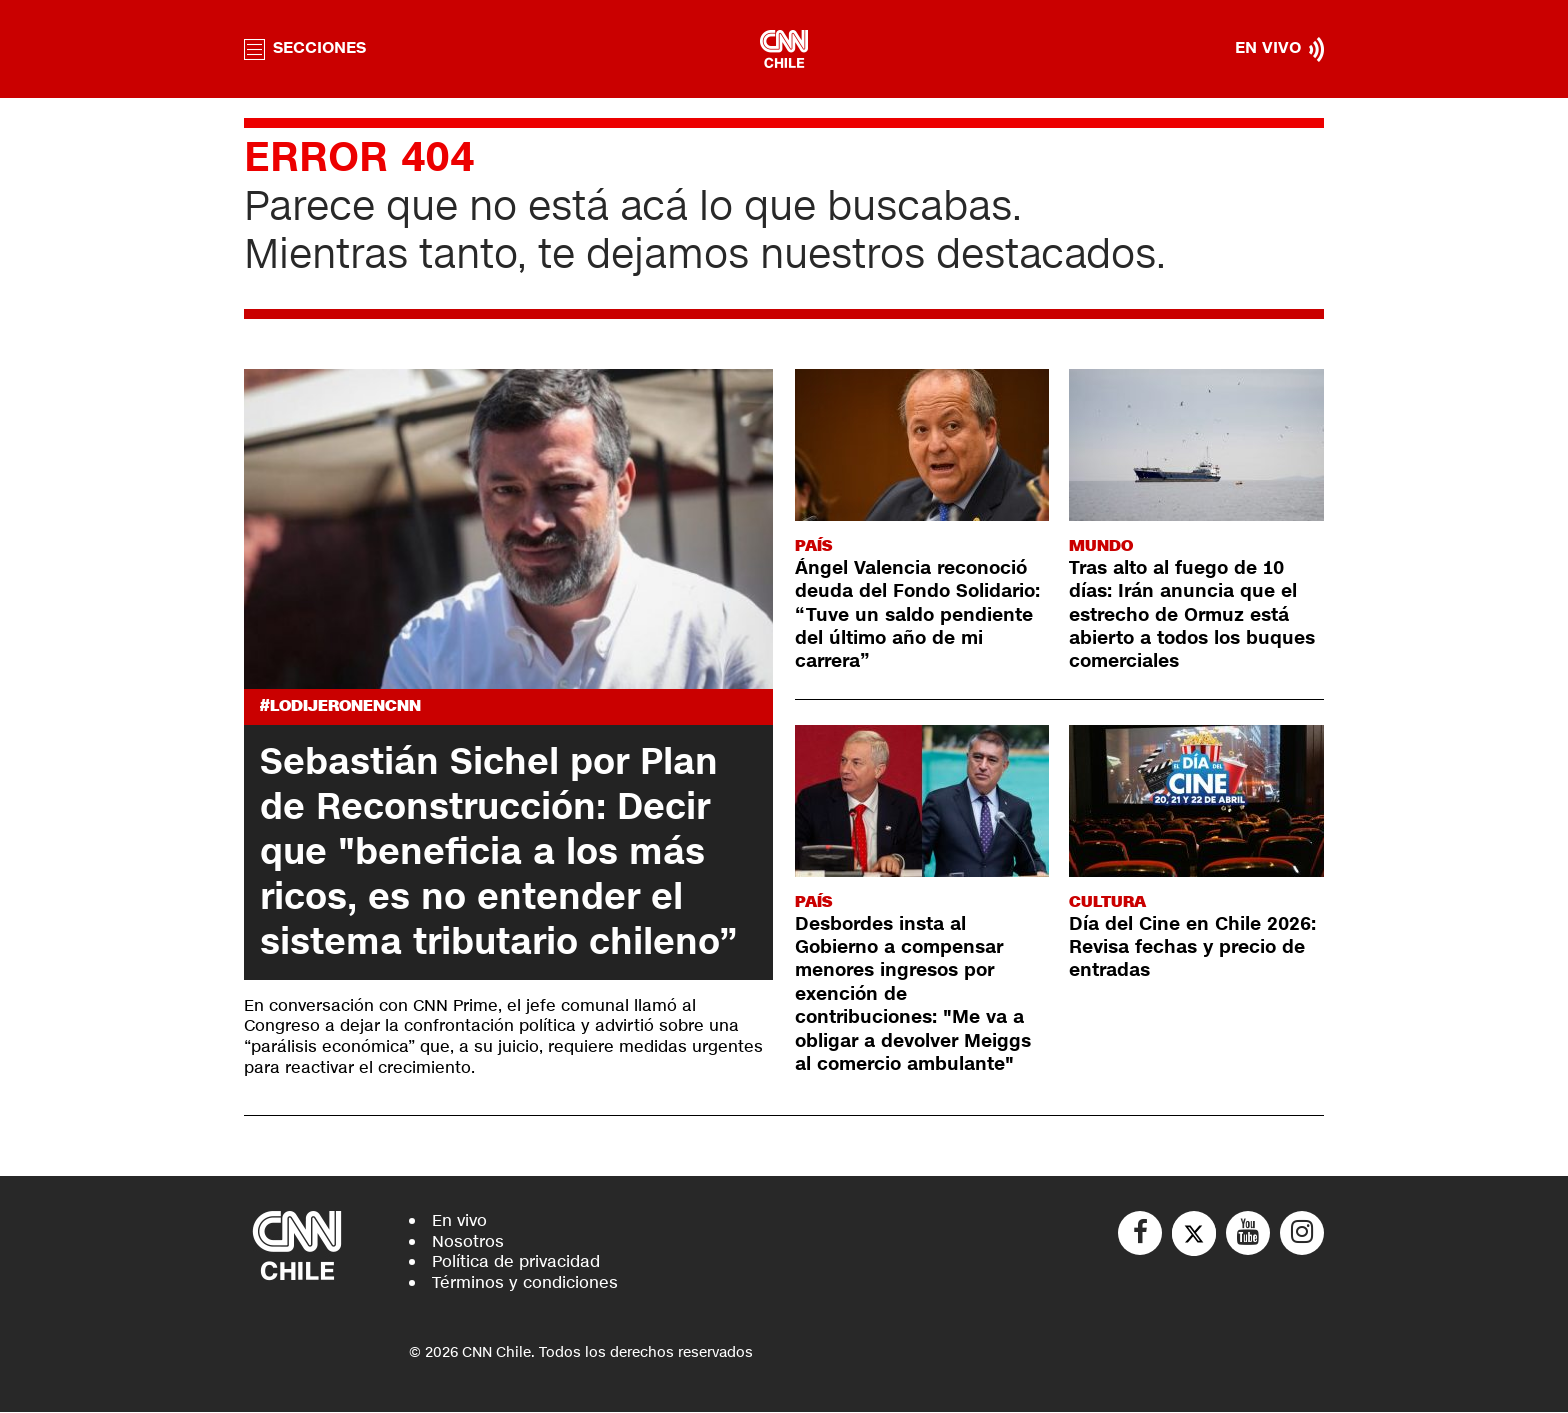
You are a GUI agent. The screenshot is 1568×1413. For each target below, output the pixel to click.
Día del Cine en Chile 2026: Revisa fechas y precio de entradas (1192, 947)
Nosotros (468, 1241)
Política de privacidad (516, 1262)
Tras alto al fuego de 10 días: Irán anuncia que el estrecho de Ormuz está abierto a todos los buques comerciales (1192, 615)
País (813, 545)
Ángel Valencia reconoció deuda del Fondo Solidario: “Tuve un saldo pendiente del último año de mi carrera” (917, 615)
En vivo (459, 1220)
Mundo (1101, 545)
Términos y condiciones (525, 1283)
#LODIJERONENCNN (340, 706)
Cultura (1107, 901)
